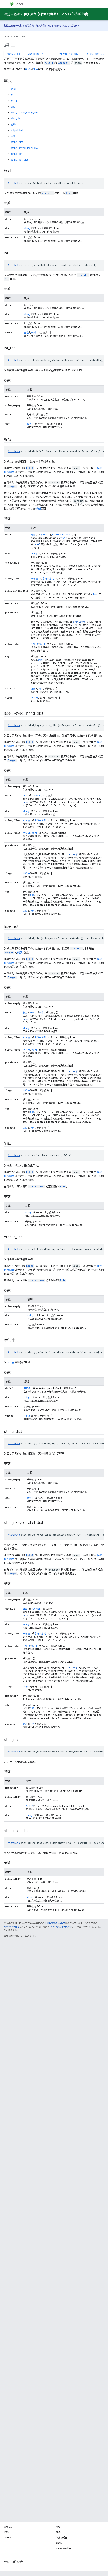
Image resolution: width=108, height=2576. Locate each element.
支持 (58, 2532)
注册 (75, 25)
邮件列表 (45, 25)
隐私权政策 (17, 2561)
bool (13, 89)
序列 (33, 332)
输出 (13, 124)
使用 (35, 69)
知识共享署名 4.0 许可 (54, 1923)
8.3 (92, 54)
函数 (63, 538)
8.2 (97, 54)
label (13, 106)
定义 (27, 69)
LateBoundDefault (61, 534)
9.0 (71, 54)
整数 (26, 332)
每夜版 (63, 54)
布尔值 (34, 578)
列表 (19, 952)
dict (25, 795)
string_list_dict (19, 159)
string (27, 228)
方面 (33, 688)
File (95, 594)
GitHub (7, 2537)
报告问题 (13, 53)
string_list (16, 153)
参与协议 (61, 25)
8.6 (76, 54)
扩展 (15, 36)
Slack (59, 2542)
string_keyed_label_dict (24, 148)
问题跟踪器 (61, 2537)
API (23, 36)
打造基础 (8, 25)
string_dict (17, 142)
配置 (40, 659)
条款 (6, 2561)
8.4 (86, 54)
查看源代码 (36, 53)
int (12, 94)
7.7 (102, 54)
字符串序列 (48, 578)
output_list (17, 130)
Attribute (14, 183)
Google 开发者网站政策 (61, 1926)
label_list (16, 118)
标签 (33, 534)
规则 (38, 508)
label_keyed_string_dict (24, 112)
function (36, 795)
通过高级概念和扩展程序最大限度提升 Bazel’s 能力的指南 (46, 14)
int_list (14, 100)
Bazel (6, 36)
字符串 (14, 136)
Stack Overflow (64, 2548)
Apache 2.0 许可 (11, 1926)
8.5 (81, 54)
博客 (6, 2532)
